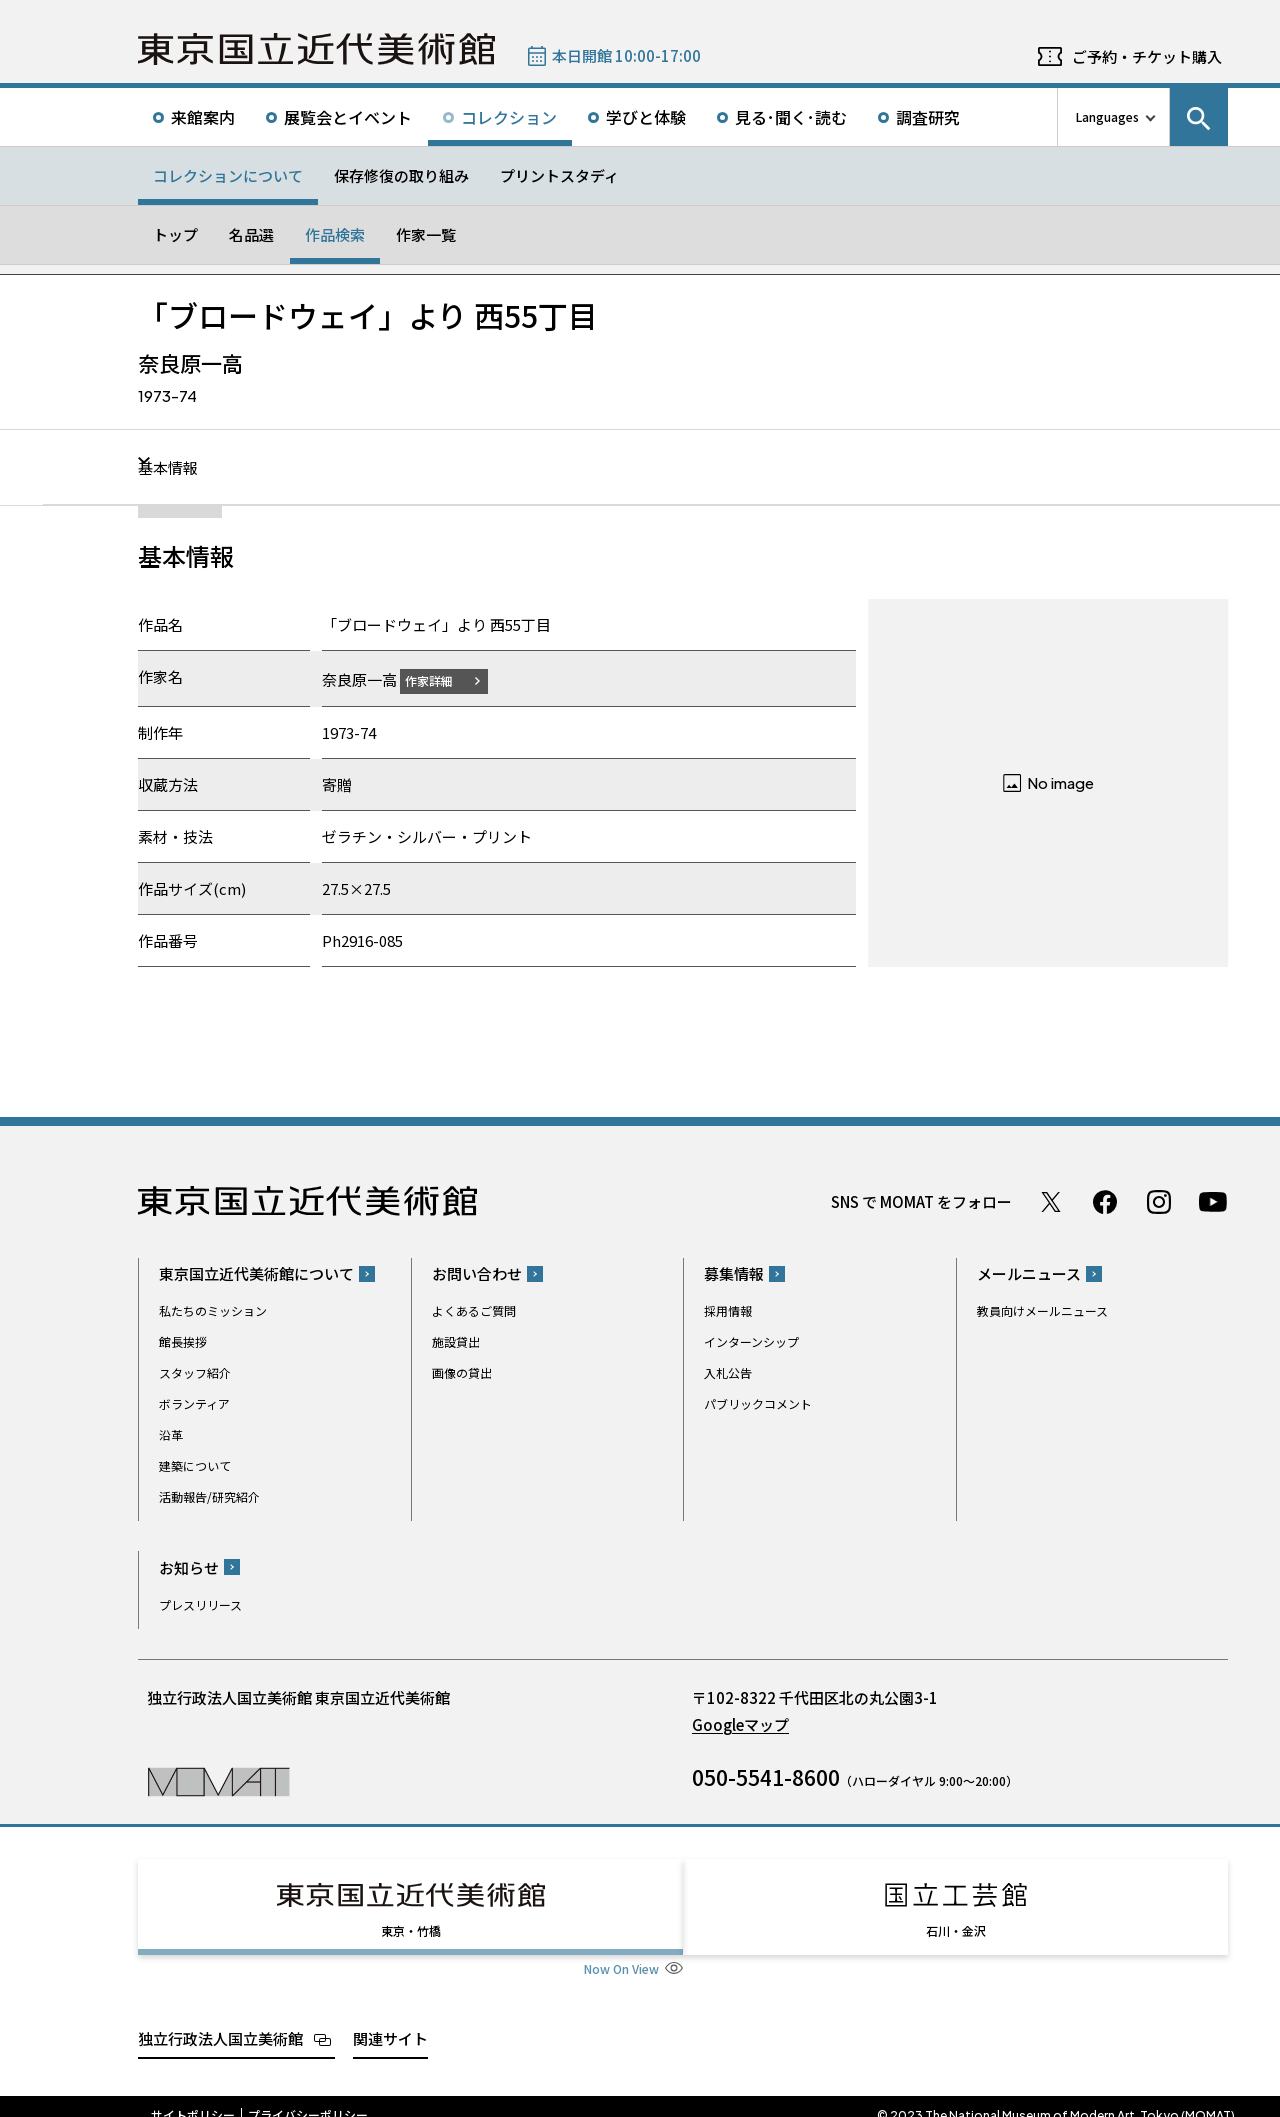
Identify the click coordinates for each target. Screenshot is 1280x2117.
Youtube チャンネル (1213, 1201)
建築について (195, 1465)
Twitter (1051, 1201)
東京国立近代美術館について (256, 1273)
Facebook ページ (1105, 1201)
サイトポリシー (193, 2097)
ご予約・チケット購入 (1147, 56)
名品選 (251, 234)
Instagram (1159, 1201)
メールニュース (1029, 1273)
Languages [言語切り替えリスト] (1107, 116)
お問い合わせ (477, 1273)
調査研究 (928, 117)
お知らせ (189, 1566)
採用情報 (728, 1310)
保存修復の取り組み (401, 175)
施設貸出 (456, 1341)
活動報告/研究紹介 (209, 1496)
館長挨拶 (183, 1341)
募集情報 (734, 1273)
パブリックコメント (758, 1403)
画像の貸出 (462, 1372)
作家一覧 (426, 234)
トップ (175, 234)
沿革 (171, 1434)
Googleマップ (740, 1723)
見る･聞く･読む (791, 117)
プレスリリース (200, 1603)
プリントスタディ (559, 175)
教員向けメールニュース (1042, 1310)
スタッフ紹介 (195, 1372)
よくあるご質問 (474, 1310)
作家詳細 (441, 679)
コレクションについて (228, 175)
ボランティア (194, 1403)
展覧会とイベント (348, 117)
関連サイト (390, 2019)
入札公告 (728, 1372)
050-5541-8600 (766, 1776)
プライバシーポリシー (308, 2097)
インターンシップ (751, 1341)
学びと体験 (646, 117)
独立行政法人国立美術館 (220, 2019)
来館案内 (203, 117)
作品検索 (335, 234)
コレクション (509, 117)
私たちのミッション (213, 1310)
